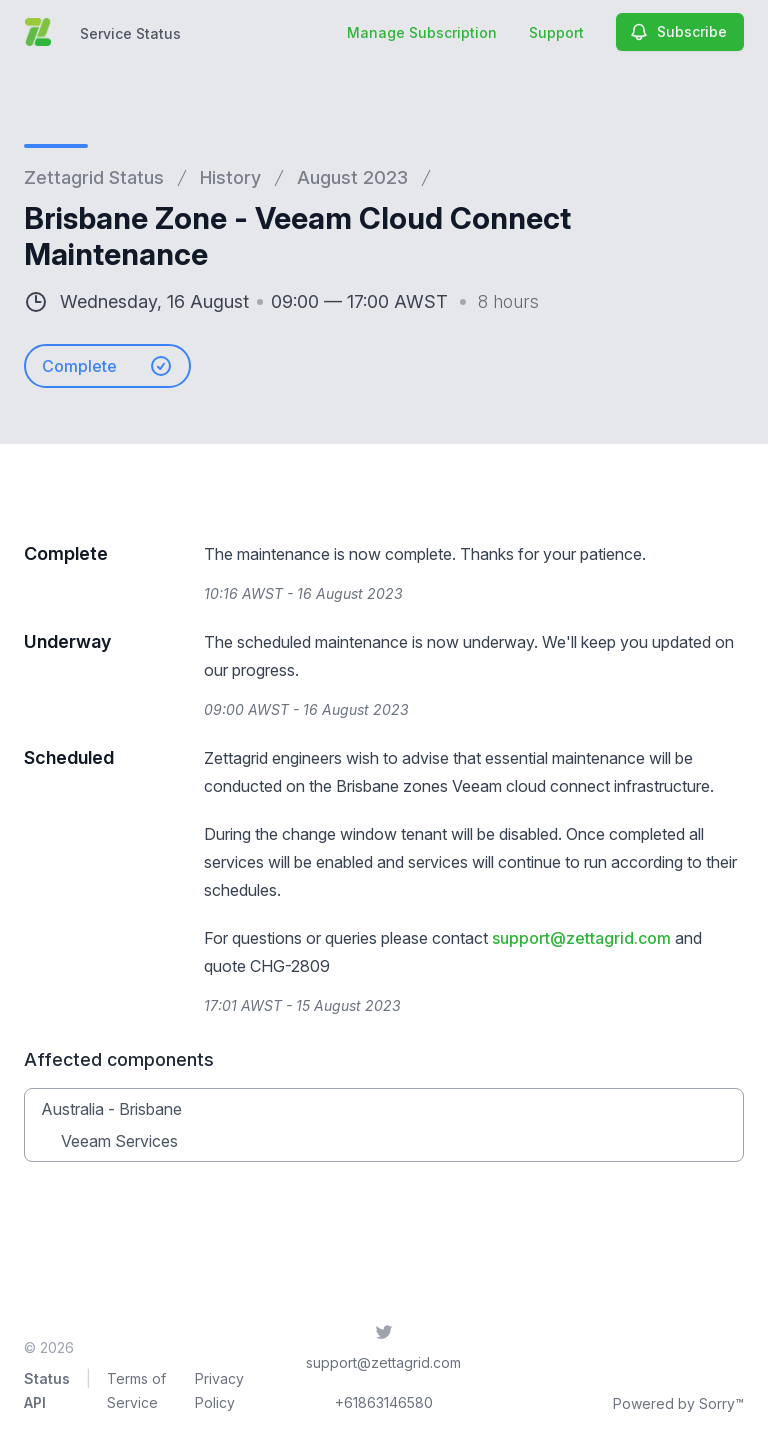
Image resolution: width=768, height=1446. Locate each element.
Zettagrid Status (94, 177)
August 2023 (352, 177)
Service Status (130, 33)
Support (556, 32)
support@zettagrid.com (581, 938)
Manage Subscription (422, 32)
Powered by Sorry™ (678, 1403)
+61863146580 (384, 1402)
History (230, 177)
